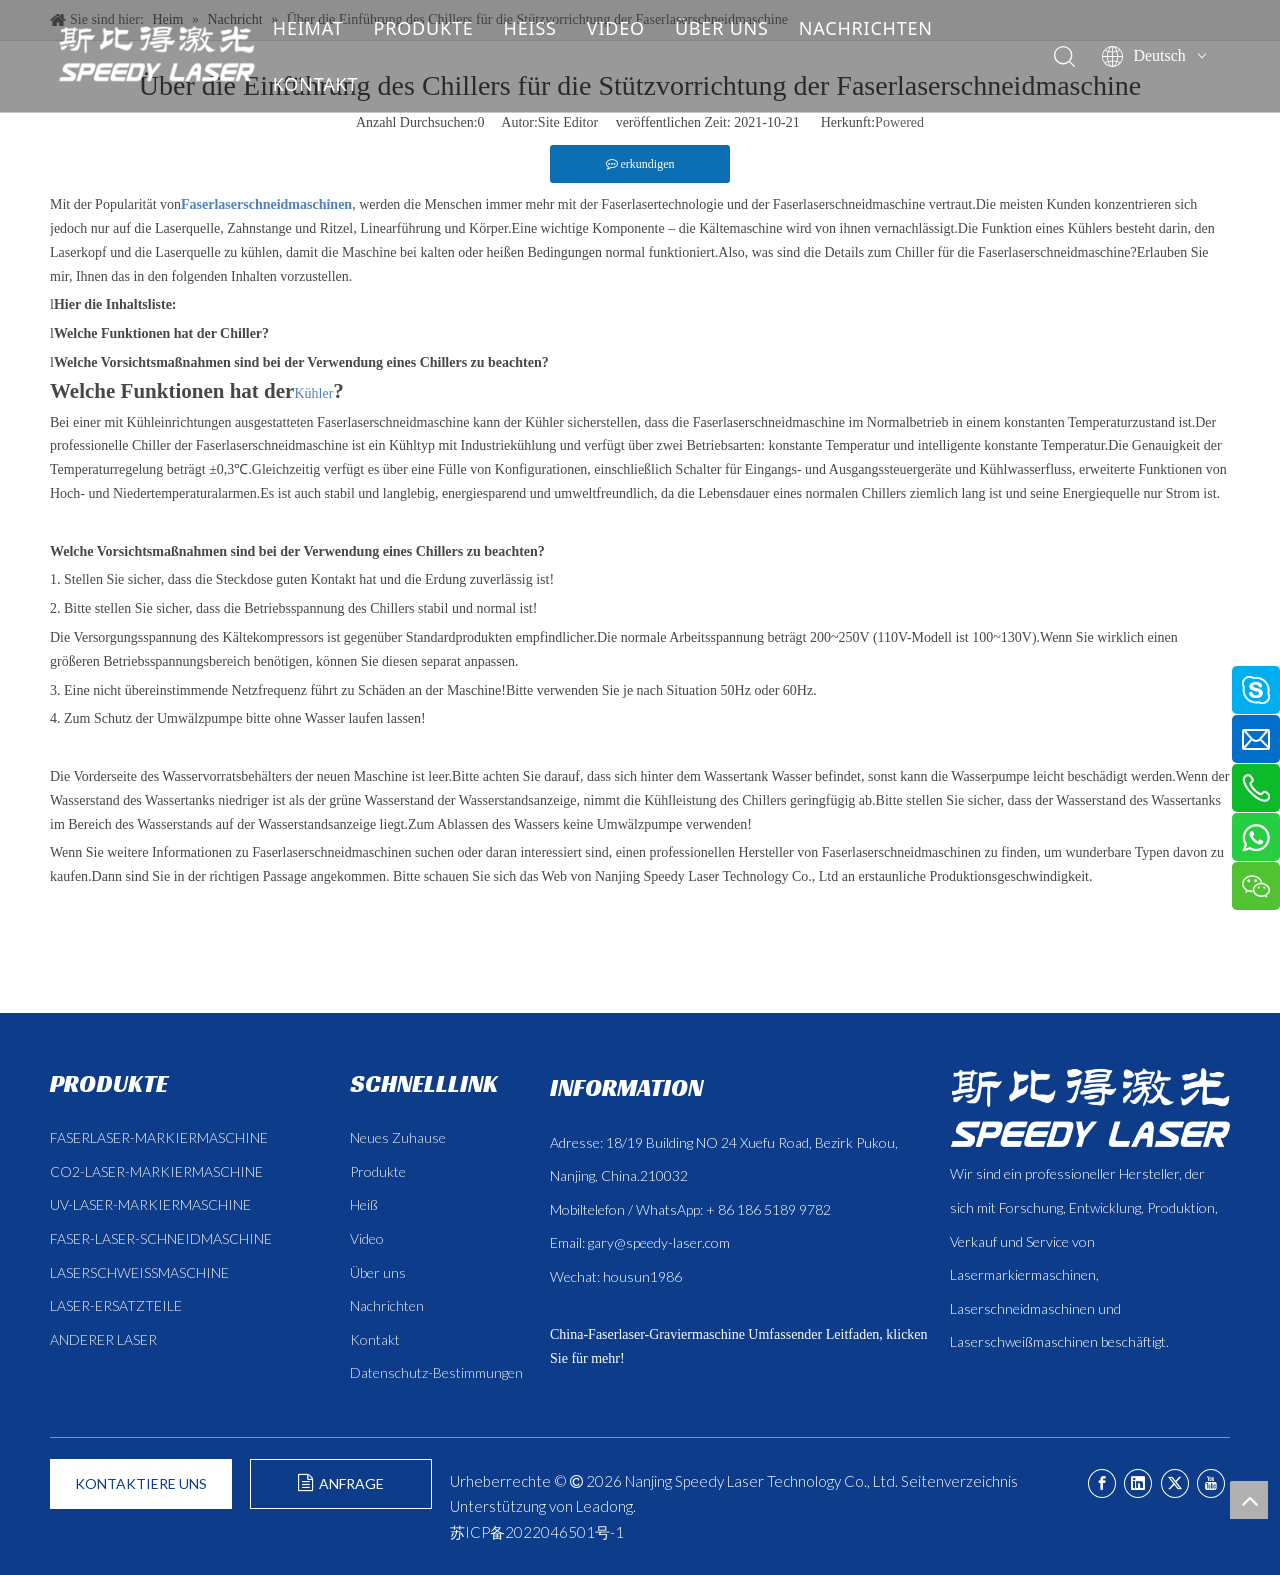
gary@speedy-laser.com (659, 1242)
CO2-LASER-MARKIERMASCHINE (156, 1171)
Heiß (364, 1204)
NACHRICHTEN (880, 28)
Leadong (604, 1506)
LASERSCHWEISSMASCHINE (139, 1272)
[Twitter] (1175, 1483)
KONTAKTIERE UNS (141, 1483)
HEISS (544, 28)
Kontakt (375, 1339)
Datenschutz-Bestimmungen (436, 1372)
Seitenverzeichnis (959, 1481)
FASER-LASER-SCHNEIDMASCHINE (161, 1238)
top (1249, 1500)
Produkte (378, 1171)
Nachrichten (387, 1305)
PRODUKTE (438, 28)
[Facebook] (1102, 1483)
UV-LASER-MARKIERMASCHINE (150, 1204)
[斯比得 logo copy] (1090, 1108)
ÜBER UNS (736, 28)
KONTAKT (330, 84)
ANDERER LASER (103, 1339)
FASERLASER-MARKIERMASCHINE (159, 1137)
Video (367, 1238)
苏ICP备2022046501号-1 (537, 1532)
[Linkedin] (1138, 1483)
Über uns (378, 1272)
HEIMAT (322, 28)
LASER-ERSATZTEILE (116, 1305)
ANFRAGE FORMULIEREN (341, 1491)
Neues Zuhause (398, 1137)
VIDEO (630, 28)
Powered (899, 122)
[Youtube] (1211, 1483)
